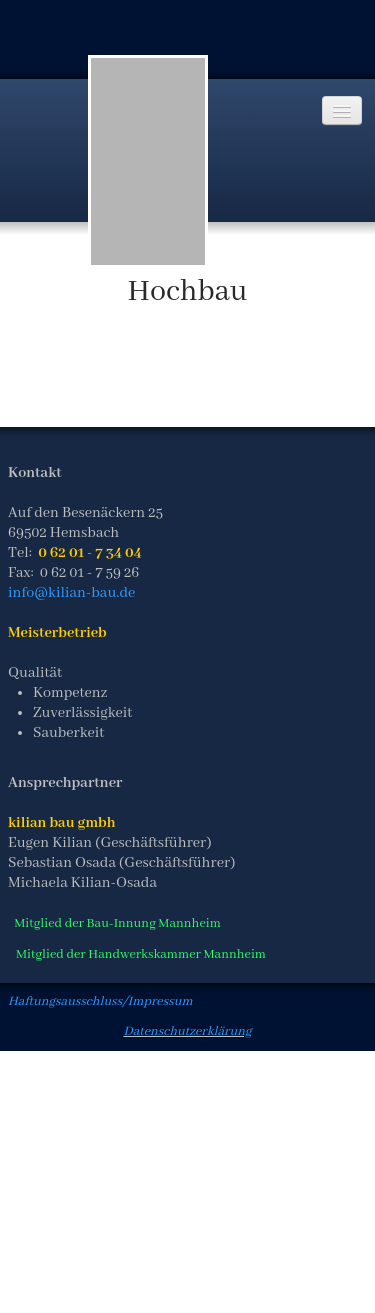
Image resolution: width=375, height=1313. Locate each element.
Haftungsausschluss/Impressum (100, 1001)
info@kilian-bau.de (71, 593)
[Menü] (342, 110)
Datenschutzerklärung (187, 1031)
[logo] (148, 161)
